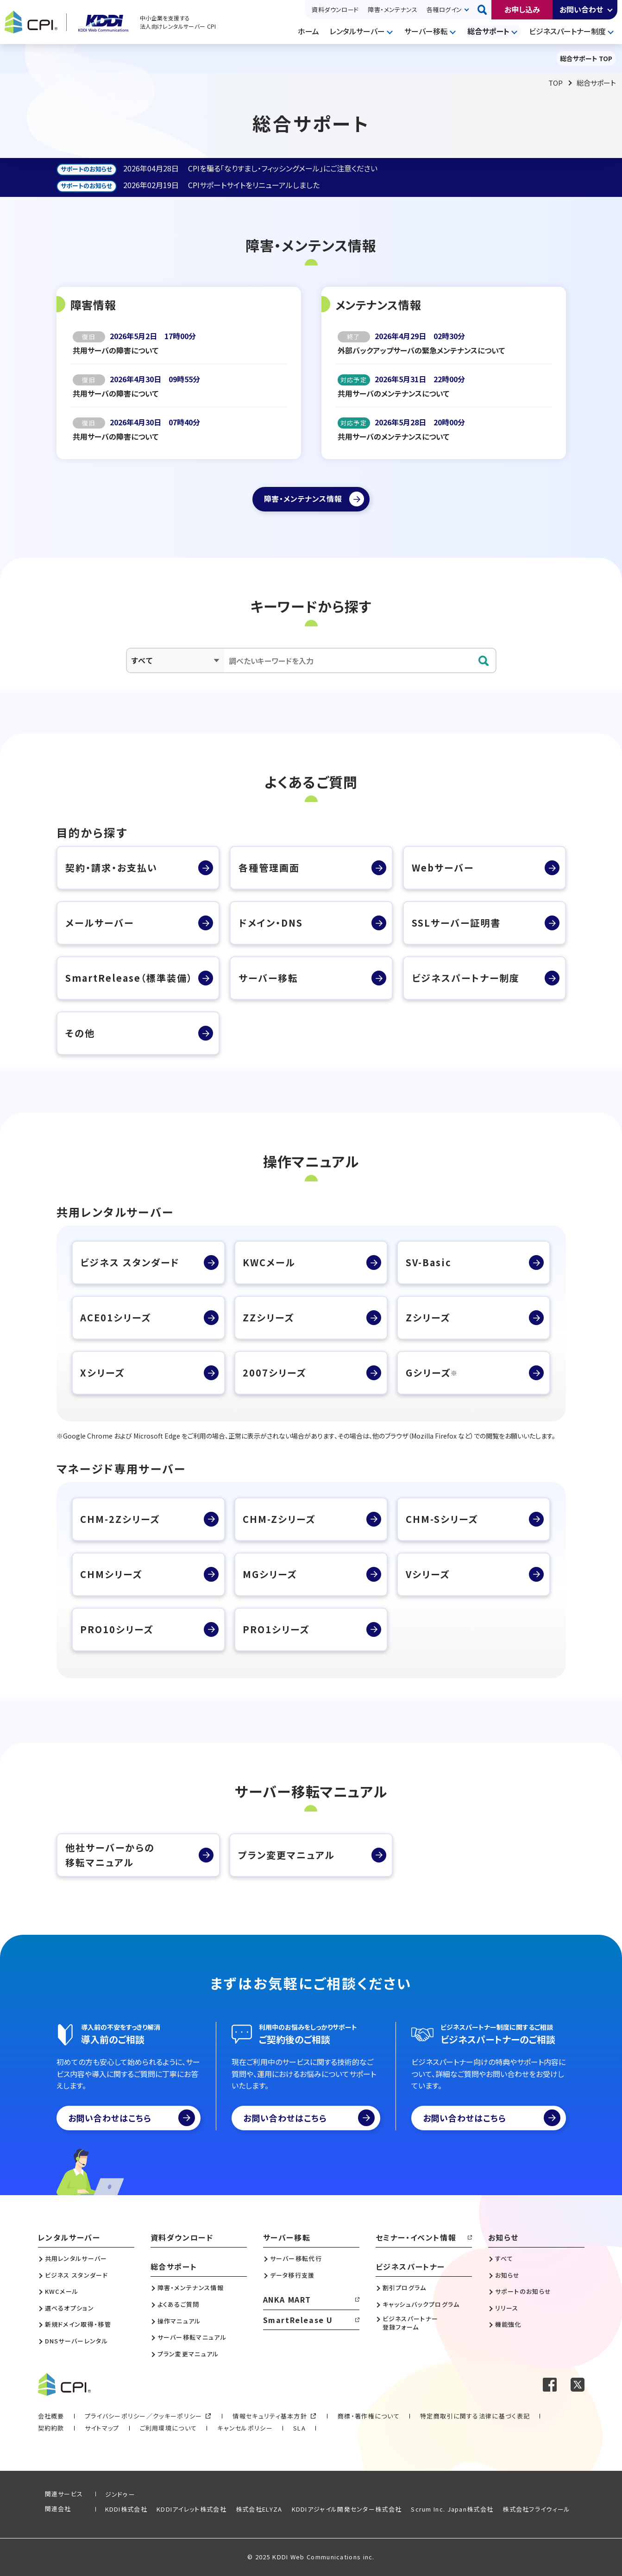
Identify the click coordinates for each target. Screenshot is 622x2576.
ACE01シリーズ (115, 1317)
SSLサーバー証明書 (456, 922)
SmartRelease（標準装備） (129, 978)
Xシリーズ (102, 1372)
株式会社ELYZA (259, 2509)
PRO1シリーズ (276, 1629)
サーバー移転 (426, 31)
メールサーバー (99, 922)
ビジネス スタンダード (130, 1262)
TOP (555, 83)
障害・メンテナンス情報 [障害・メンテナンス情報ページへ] (303, 498)
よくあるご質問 (178, 2304)
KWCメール (269, 1262)
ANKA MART (287, 2299)
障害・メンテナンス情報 (190, 2288)
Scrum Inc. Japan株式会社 (452, 2509)
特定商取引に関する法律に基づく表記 (475, 2416)
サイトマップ (102, 2428)
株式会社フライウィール (536, 2509)
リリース (507, 2308)
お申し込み (522, 9)
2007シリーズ (274, 1372)
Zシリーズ (428, 1317)
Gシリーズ (432, 1372)
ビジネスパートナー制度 (567, 31)
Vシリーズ (428, 1574)
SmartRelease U (298, 2320)
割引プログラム (405, 2288)
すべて (504, 2258)
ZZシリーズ (268, 1317)
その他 (80, 1033)
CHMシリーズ (111, 1574)
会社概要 (51, 2416)
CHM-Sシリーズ (442, 1519)
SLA (299, 2428)
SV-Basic (429, 1262)
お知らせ (503, 2237)
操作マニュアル (179, 2321)
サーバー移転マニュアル (191, 2337)
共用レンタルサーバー (76, 2258)
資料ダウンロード (335, 9)
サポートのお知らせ (523, 2291)
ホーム (308, 31)
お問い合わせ (581, 9)
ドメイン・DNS (271, 922)
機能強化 (508, 2324)
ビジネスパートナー (410, 2266)
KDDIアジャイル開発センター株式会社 (347, 2509)
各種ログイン (444, 9)
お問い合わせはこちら (131, 2117)
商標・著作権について (369, 2416)
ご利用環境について (168, 2428)
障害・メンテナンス (392, 9)
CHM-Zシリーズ (279, 1519)
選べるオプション (69, 2308)
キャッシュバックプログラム (421, 2304)
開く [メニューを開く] (391, 31)
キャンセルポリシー (245, 2428)
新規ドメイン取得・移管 (78, 2324)
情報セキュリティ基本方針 (269, 2416)
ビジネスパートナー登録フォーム (411, 2323)
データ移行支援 (292, 2275)
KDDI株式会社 (126, 2509)
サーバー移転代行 (296, 2258)
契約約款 (51, 2428)
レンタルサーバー (357, 31)
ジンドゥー (120, 2494)
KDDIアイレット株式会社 (191, 2509)
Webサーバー (443, 867)
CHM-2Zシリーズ (120, 1519)
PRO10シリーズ (116, 1629)
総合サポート (488, 31)
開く (610, 9)
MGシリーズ (270, 1574)
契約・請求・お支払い (111, 867)
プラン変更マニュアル (286, 1855)
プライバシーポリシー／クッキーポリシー (143, 2416)
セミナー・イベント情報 (416, 2237)
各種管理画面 (269, 867)
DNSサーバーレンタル (76, 2341)
